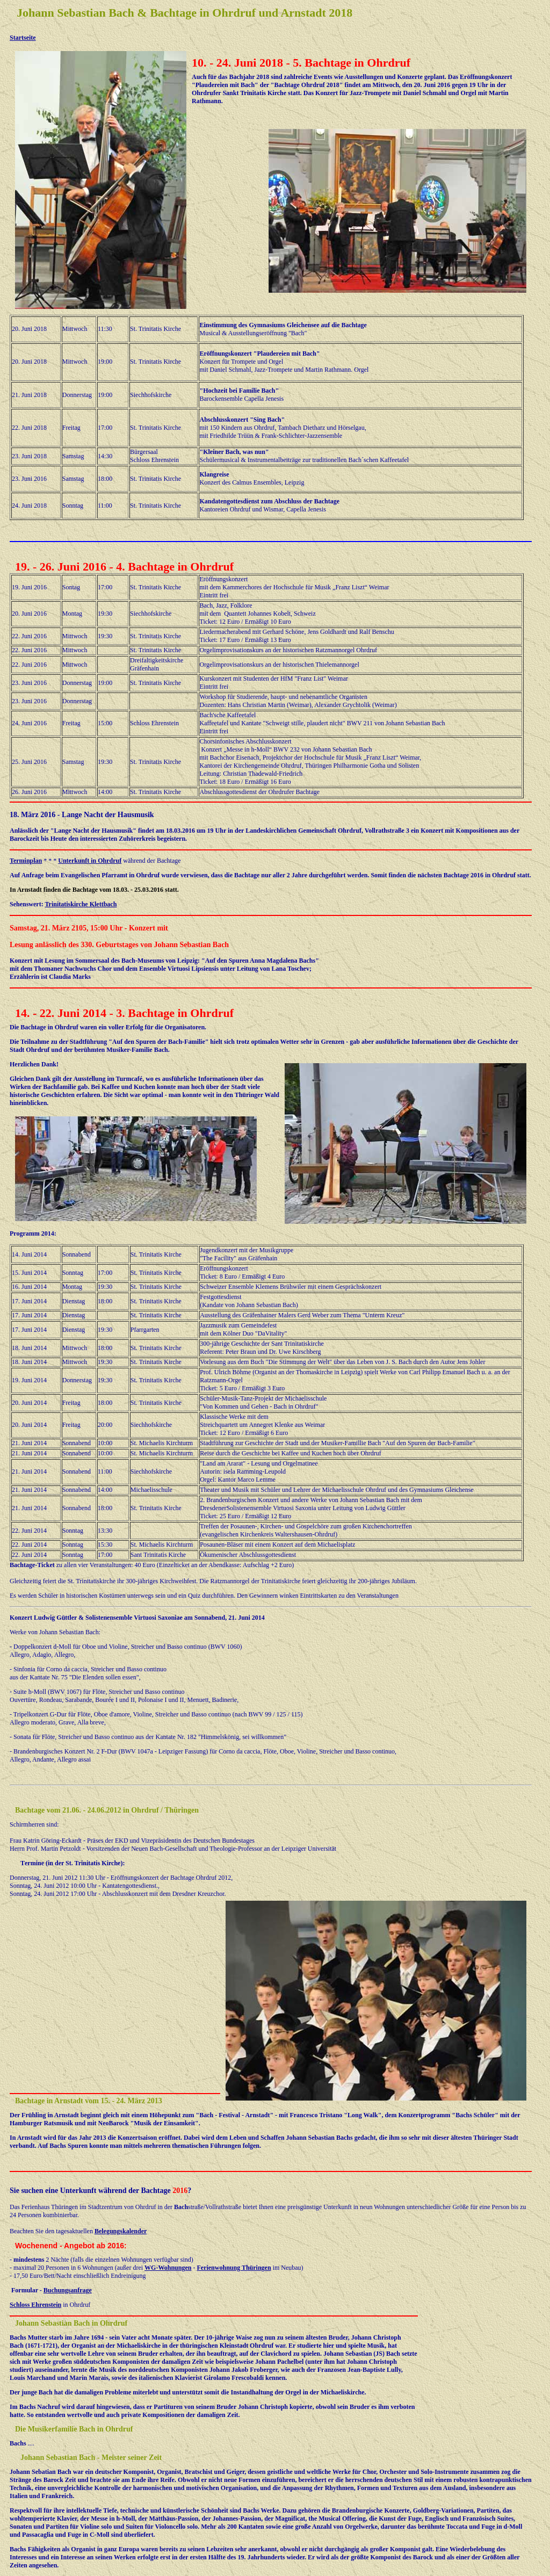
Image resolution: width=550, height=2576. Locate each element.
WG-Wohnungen (167, 2267)
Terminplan (26, 860)
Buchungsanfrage (68, 2290)
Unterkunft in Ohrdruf (89, 860)
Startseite (23, 37)
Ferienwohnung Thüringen (234, 2267)
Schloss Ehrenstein (35, 2304)
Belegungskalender (121, 2231)
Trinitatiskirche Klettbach (81, 904)
